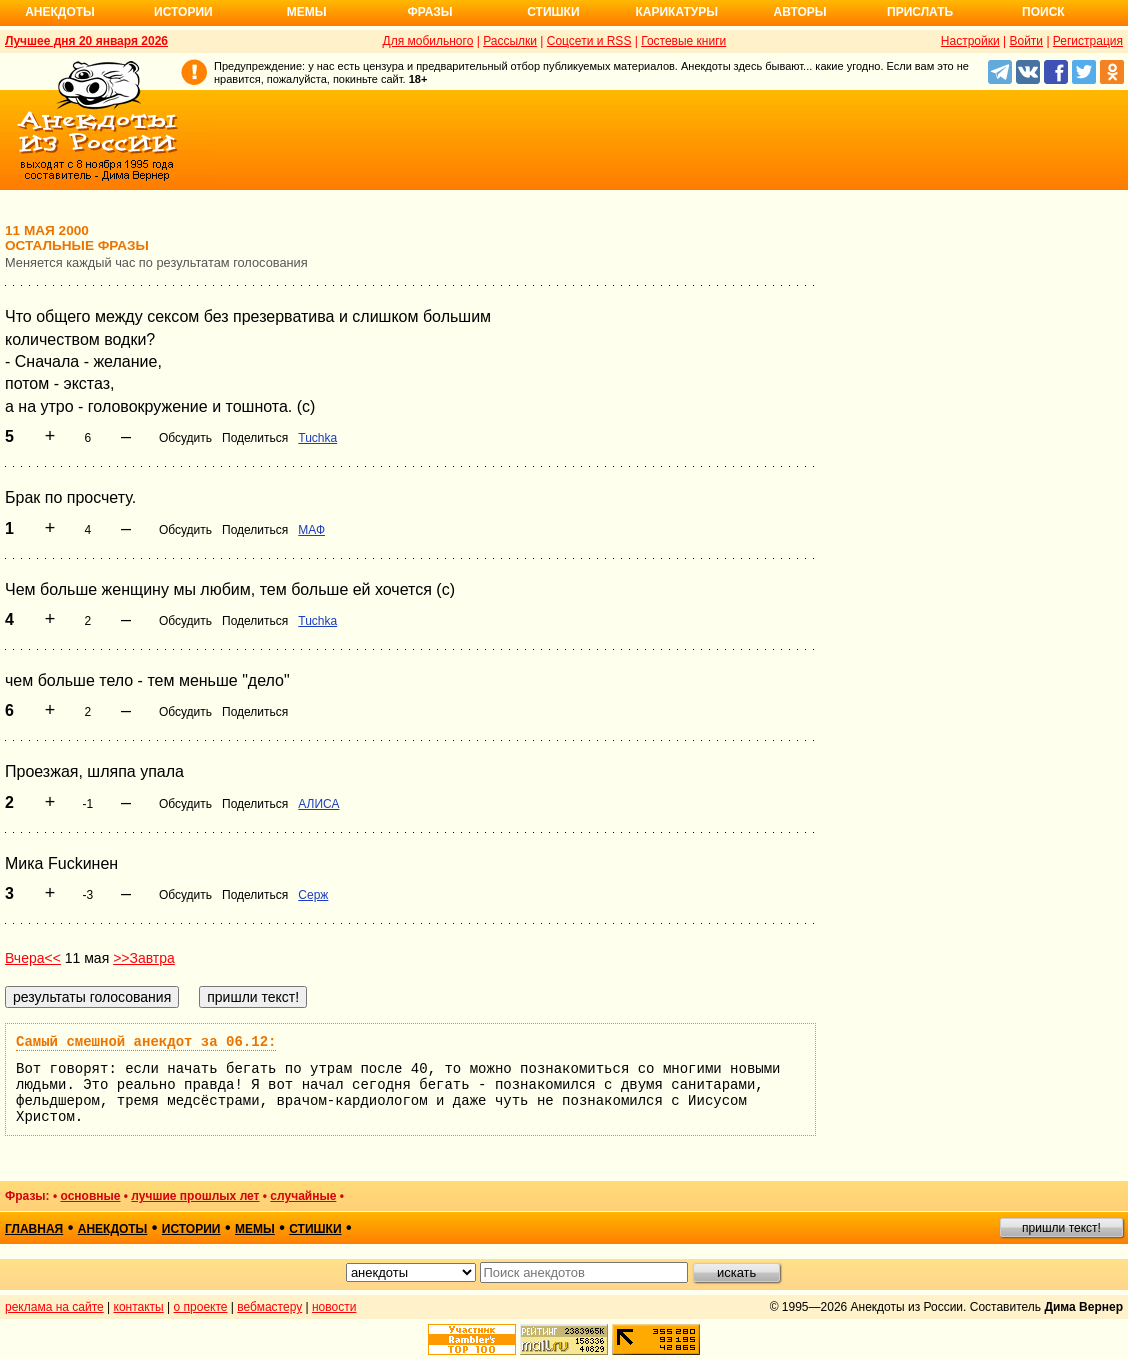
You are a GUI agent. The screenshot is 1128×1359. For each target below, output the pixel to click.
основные (90, 1196)
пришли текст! (1061, 1228)
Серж (313, 895)
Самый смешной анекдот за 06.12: (146, 1042)
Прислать (920, 12)
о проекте (201, 1307)
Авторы (800, 12)
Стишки (553, 12)
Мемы (307, 12)
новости (334, 1307)
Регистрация (1088, 41)
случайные (303, 1196)
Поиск (1043, 12)
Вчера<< (33, 958)
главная (34, 1229)
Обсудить (185, 438)
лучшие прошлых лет (195, 1196)
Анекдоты (60, 12)
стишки (315, 1229)
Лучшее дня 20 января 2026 (86, 41)
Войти (1026, 41)
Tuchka (317, 438)
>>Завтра (144, 958)
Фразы (429, 12)
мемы (255, 1229)
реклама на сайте (54, 1307)
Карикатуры (676, 12)
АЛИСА (318, 804)
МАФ (311, 530)
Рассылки (510, 41)
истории (191, 1229)
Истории (183, 12)
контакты (139, 1307)
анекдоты (113, 1229)
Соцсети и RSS (589, 41)
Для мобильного (428, 41)
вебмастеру (269, 1307)
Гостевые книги (683, 41)
